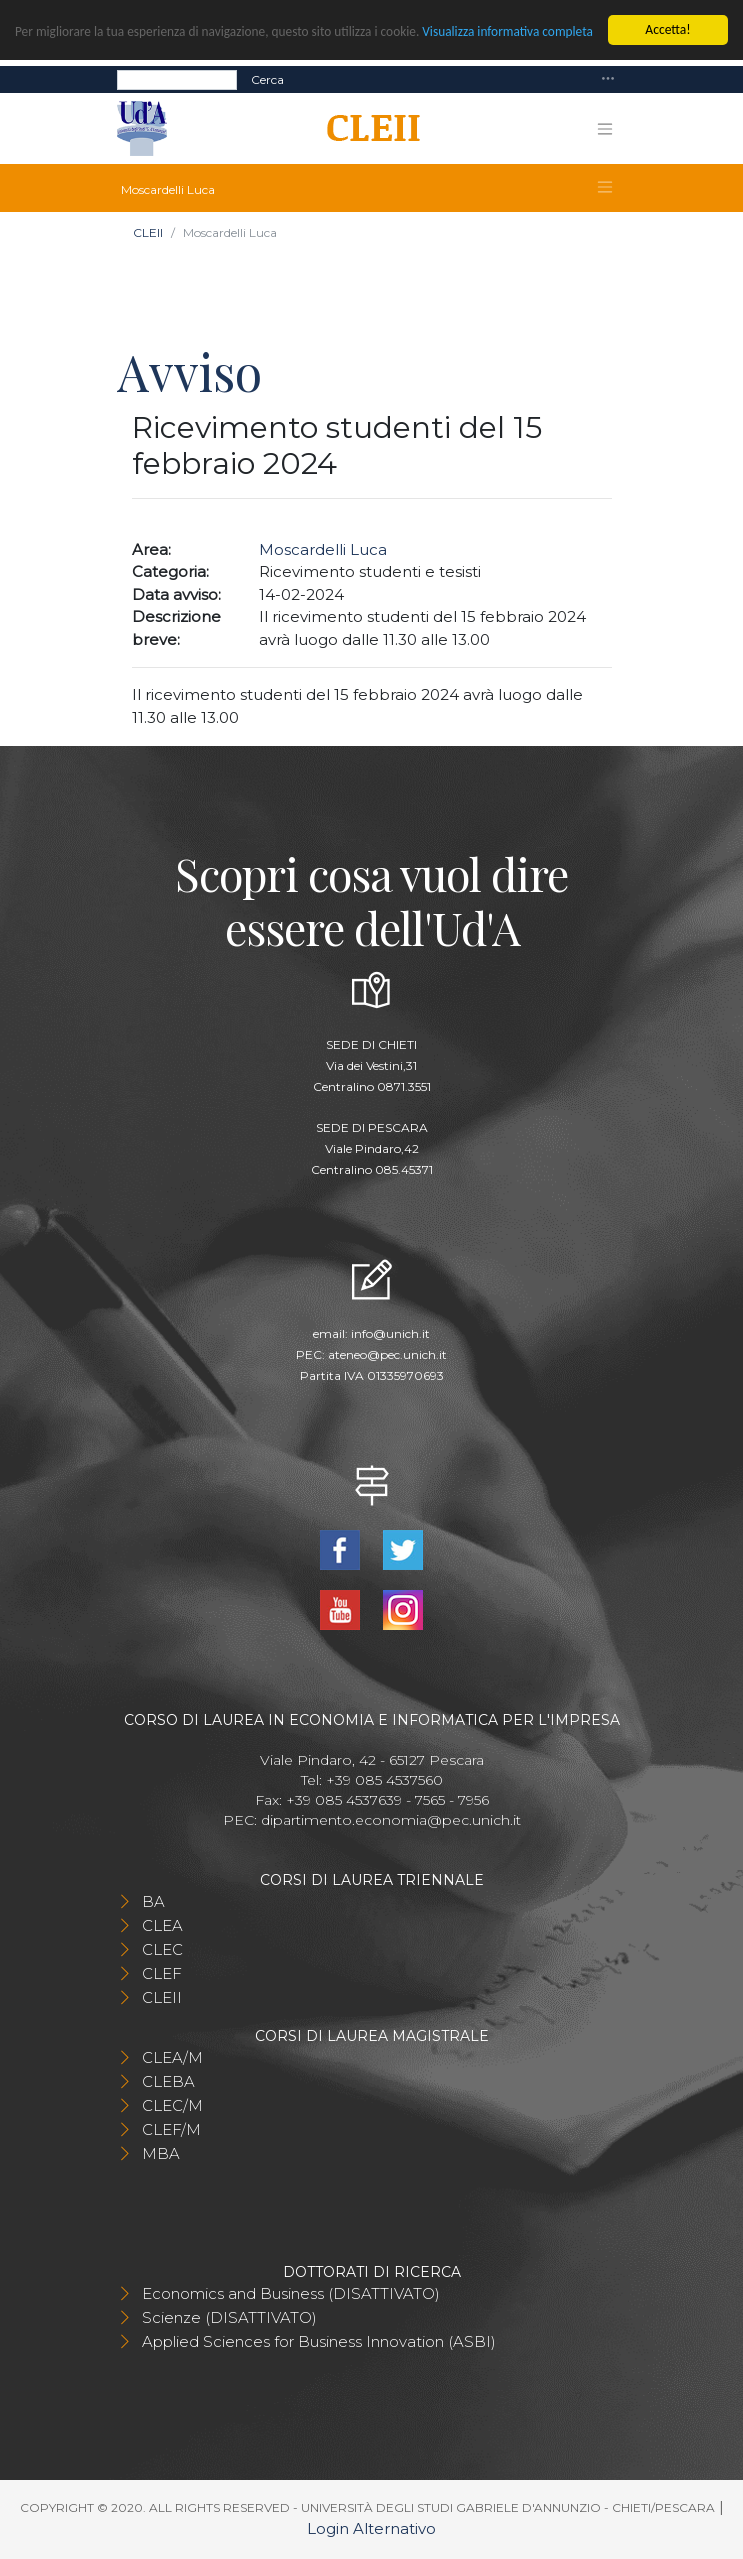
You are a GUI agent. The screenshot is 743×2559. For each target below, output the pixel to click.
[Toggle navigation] (608, 79)
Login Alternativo (371, 2528)
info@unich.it (390, 1333)
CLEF (162, 1973)
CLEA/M (172, 2057)
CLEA (162, 1925)
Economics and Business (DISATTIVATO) (291, 2293)
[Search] (177, 80)
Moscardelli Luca (323, 549)
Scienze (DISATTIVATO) (229, 2317)
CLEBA (168, 2081)
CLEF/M (171, 2129)
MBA (161, 2153)
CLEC (162, 1949)
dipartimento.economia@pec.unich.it (391, 1820)
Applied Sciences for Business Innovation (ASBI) (319, 2341)
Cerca (267, 79)
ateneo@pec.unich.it (387, 1354)
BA (153, 1901)
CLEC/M (172, 2105)
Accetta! (667, 29)
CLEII (148, 232)
